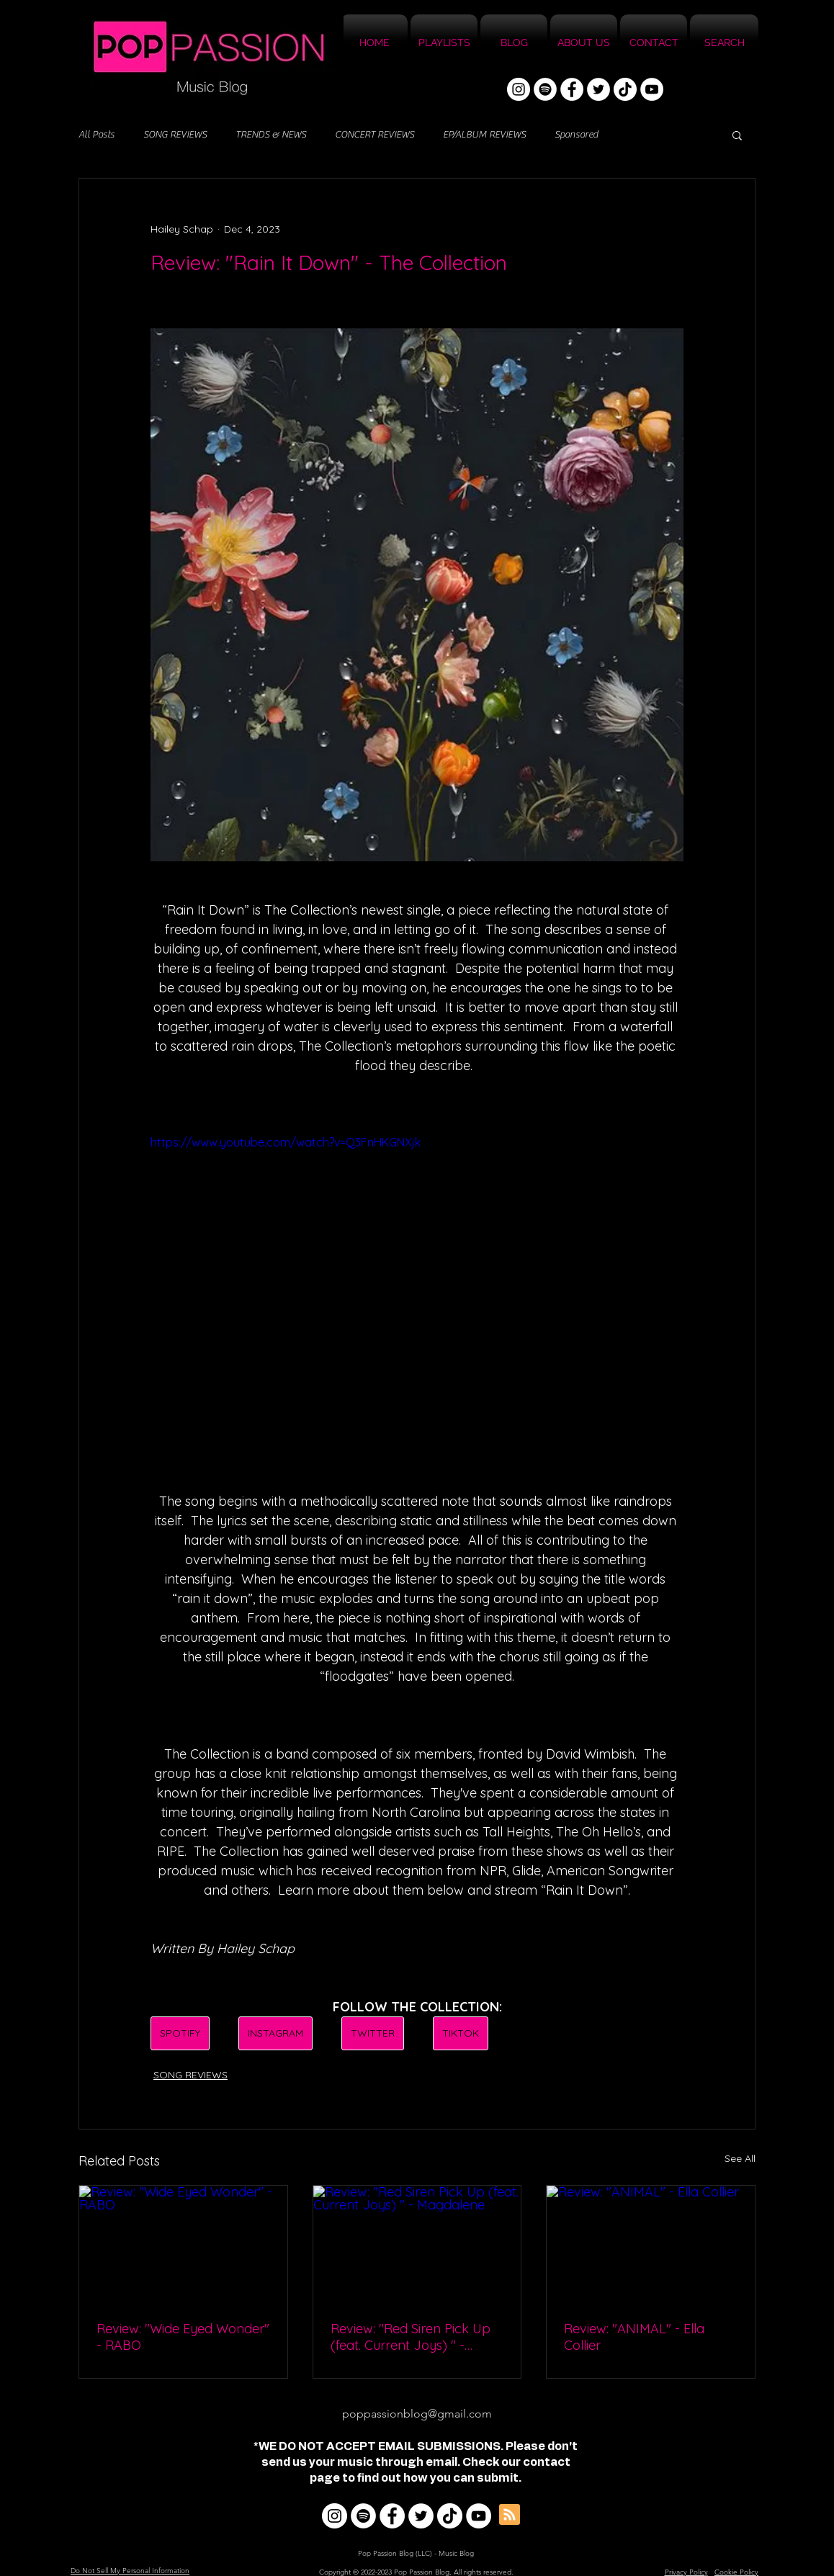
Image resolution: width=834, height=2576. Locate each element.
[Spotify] (545, 89)
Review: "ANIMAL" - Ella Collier (634, 2336)
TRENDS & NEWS (271, 134)
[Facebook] (571, 89)
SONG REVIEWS (175, 134)
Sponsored (576, 134)
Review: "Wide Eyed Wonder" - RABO (183, 2336)
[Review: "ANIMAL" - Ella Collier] (651, 2244)
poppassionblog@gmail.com (417, 2413)
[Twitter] (598, 89)
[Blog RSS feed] (509, 2515)
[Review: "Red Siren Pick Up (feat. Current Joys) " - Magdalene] (417, 2244)
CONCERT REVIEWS (374, 134)
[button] (737, 134)
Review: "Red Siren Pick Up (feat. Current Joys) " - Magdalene (410, 2336)
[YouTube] (651, 89)
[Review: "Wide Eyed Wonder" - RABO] (183, 2244)
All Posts (97, 134)
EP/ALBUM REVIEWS (484, 134)
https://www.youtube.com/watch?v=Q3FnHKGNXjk (286, 1142)
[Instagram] (518, 89)
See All (740, 2158)
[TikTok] (625, 89)
